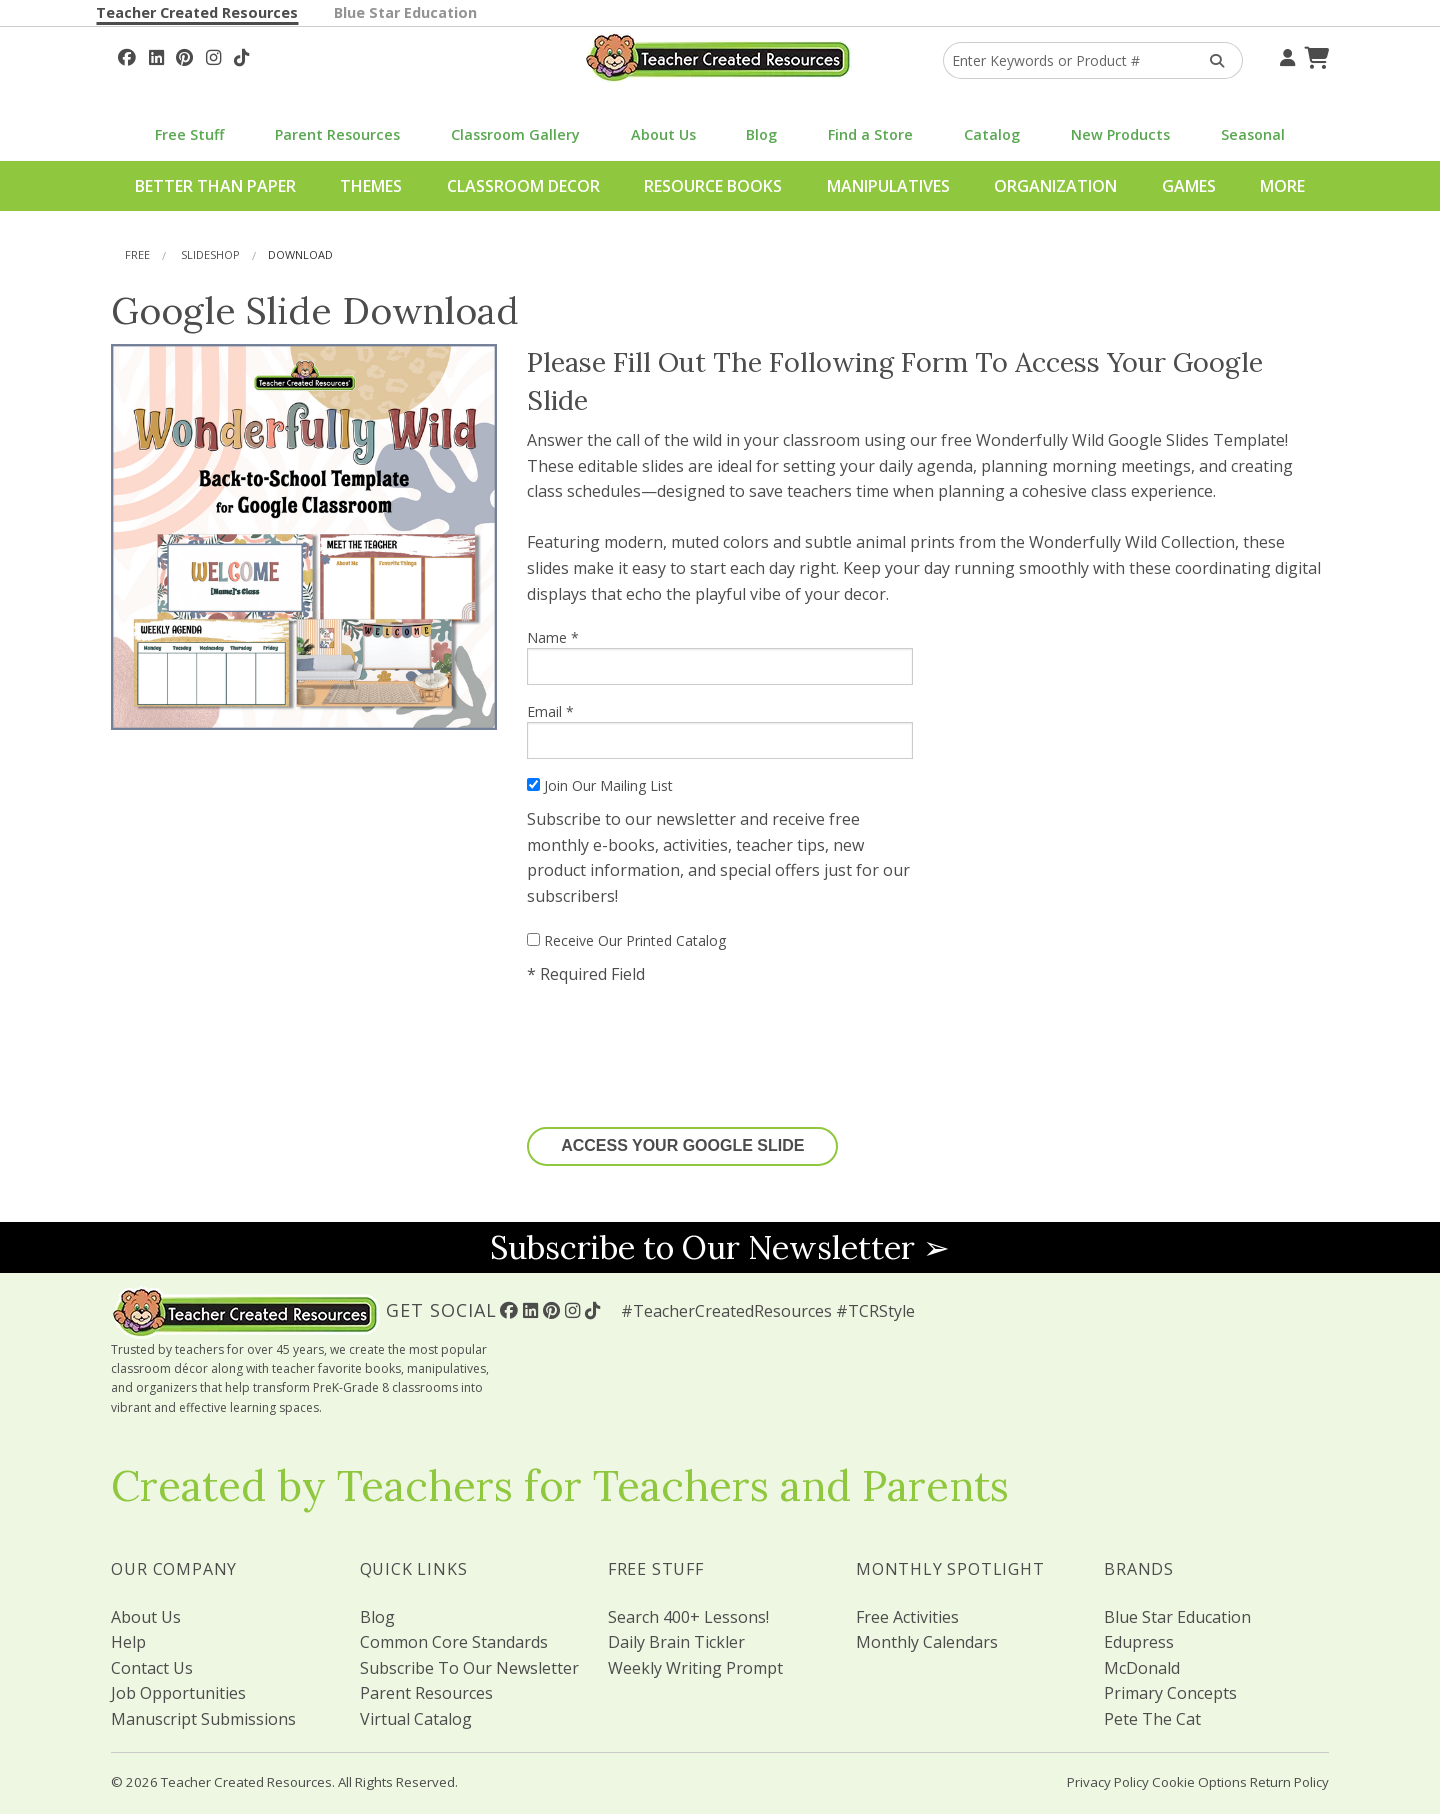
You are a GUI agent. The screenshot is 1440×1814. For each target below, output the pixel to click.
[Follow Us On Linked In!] (156, 55)
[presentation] (679, 1046)
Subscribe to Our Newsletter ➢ (720, 1247)
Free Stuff (189, 134)
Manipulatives (888, 186)
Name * (720, 656)
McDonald (1142, 1668)
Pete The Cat (1152, 1719)
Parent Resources (337, 134)
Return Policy (1289, 1782)
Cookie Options (1199, 1782)
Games (1189, 186)
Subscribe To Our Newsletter (469, 1668)
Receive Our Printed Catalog (626, 940)
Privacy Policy (1108, 1782)
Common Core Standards (454, 1642)
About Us (663, 134)
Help (128, 1642)
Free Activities (907, 1617)
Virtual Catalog (416, 1719)
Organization (1055, 186)
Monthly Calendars (927, 1642)
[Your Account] (1285, 55)
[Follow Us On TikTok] (241, 55)
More (1282, 186)
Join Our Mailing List (600, 785)
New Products (1120, 134)
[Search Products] (1210, 60)
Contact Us (152, 1668)
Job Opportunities (178, 1693)
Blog (761, 134)
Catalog (992, 134)
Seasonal (1253, 134)
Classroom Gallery (515, 134)
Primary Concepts (1170, 1693)
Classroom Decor (523, 186)
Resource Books (713, 186)
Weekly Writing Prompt (695, 1668)
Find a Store (870, 134)
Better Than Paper (215, 186)
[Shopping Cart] (1314, 55)
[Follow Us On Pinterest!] (184, 55)
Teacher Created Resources (197, 12)
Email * (720, 730)
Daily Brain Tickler (676, 1642)
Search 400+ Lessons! (688, 1617)
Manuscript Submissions (203, 1719)
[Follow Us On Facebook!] (127, 55)
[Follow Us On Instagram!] (213, 55)
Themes (371, 186)
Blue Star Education (405, 12)
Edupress (1139, 1642)
